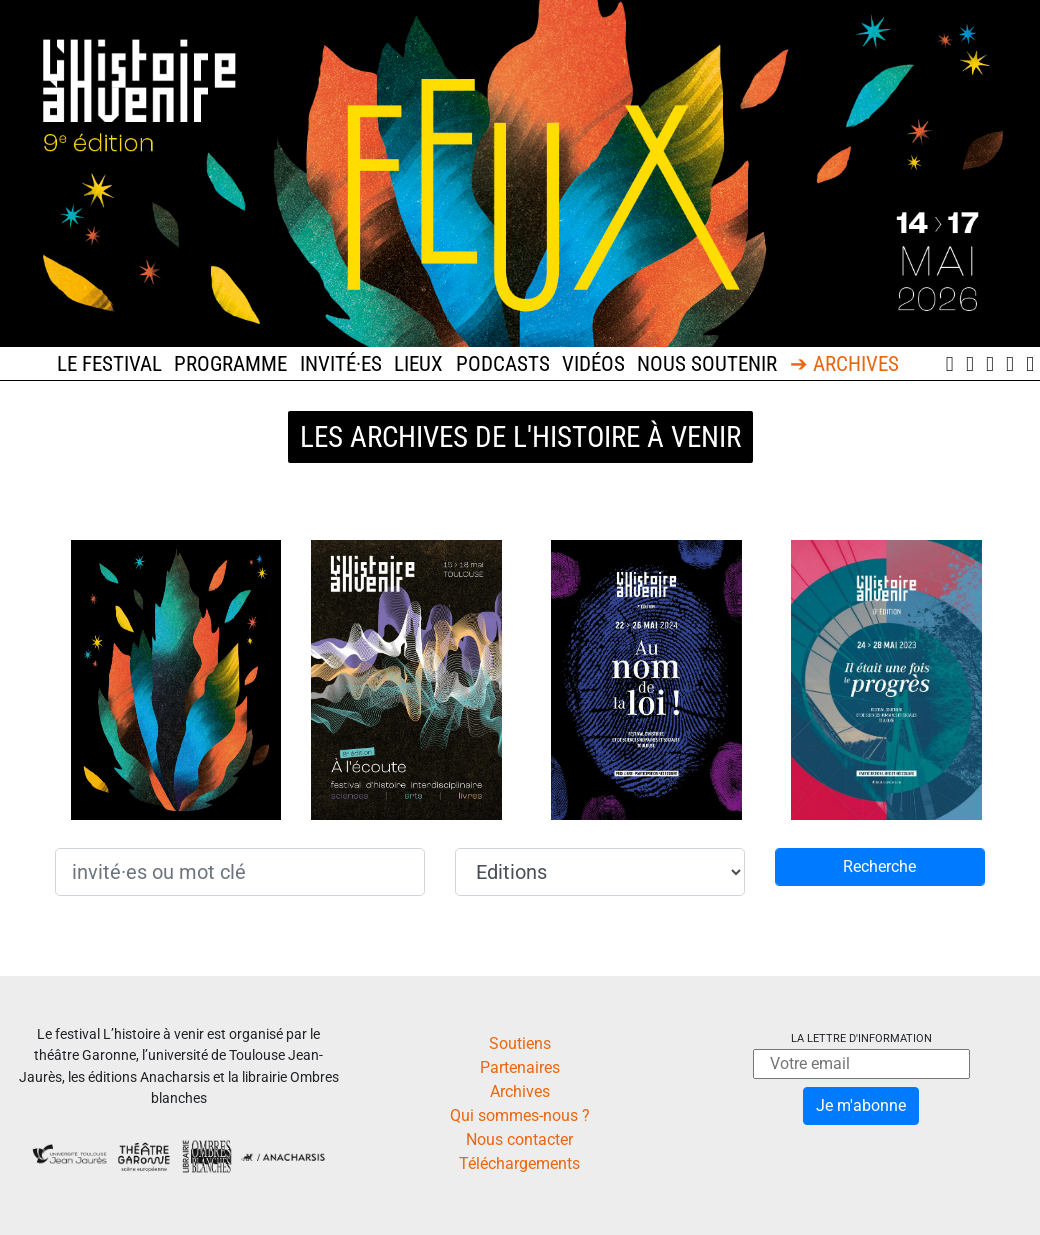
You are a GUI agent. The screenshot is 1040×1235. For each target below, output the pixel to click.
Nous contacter (519, 1139)
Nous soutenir (707, 364)
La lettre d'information (861, 1038)
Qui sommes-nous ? (520, 1115)
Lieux (418, 364)
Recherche (879, 866)
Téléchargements (519, 1163)
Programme (230, 364)
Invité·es (341, 364)
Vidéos (593, 364)
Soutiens (520, 1043)
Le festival (109, 364)
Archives (520, 1091)
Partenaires (520, 1067)
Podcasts (503, 364)
